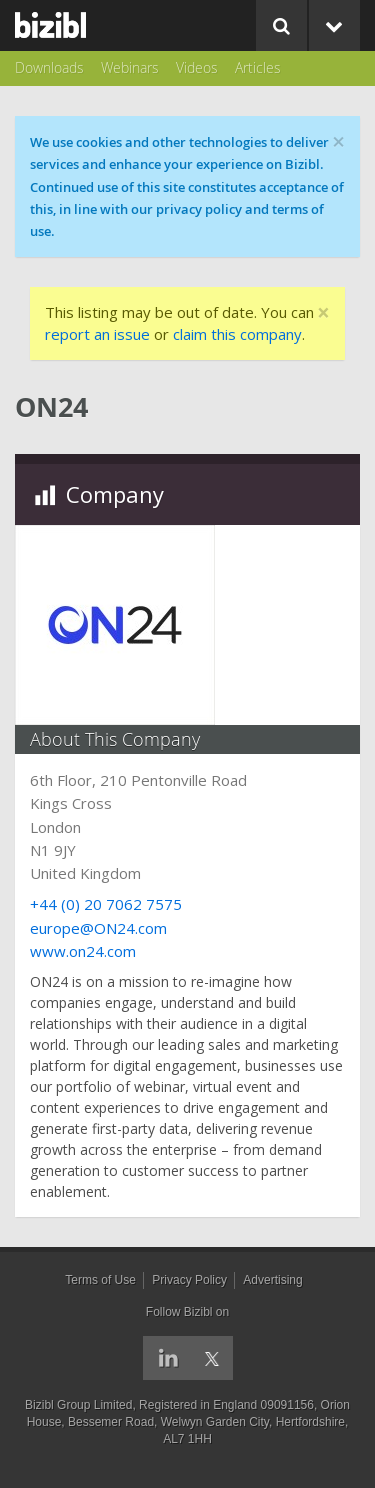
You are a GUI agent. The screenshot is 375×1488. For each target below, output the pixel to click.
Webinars (130, 67)
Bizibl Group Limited (78, 1405)
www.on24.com (83, 951)
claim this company (237, 334)
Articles (258, 67)
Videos (197, 67)
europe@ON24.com (98, 928)
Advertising (272, 1280)
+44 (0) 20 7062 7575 (106, 904)
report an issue (97, 334)
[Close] (323, 313)
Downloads (49, 67)
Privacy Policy (189, 1280)
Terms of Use (100, 1280)
